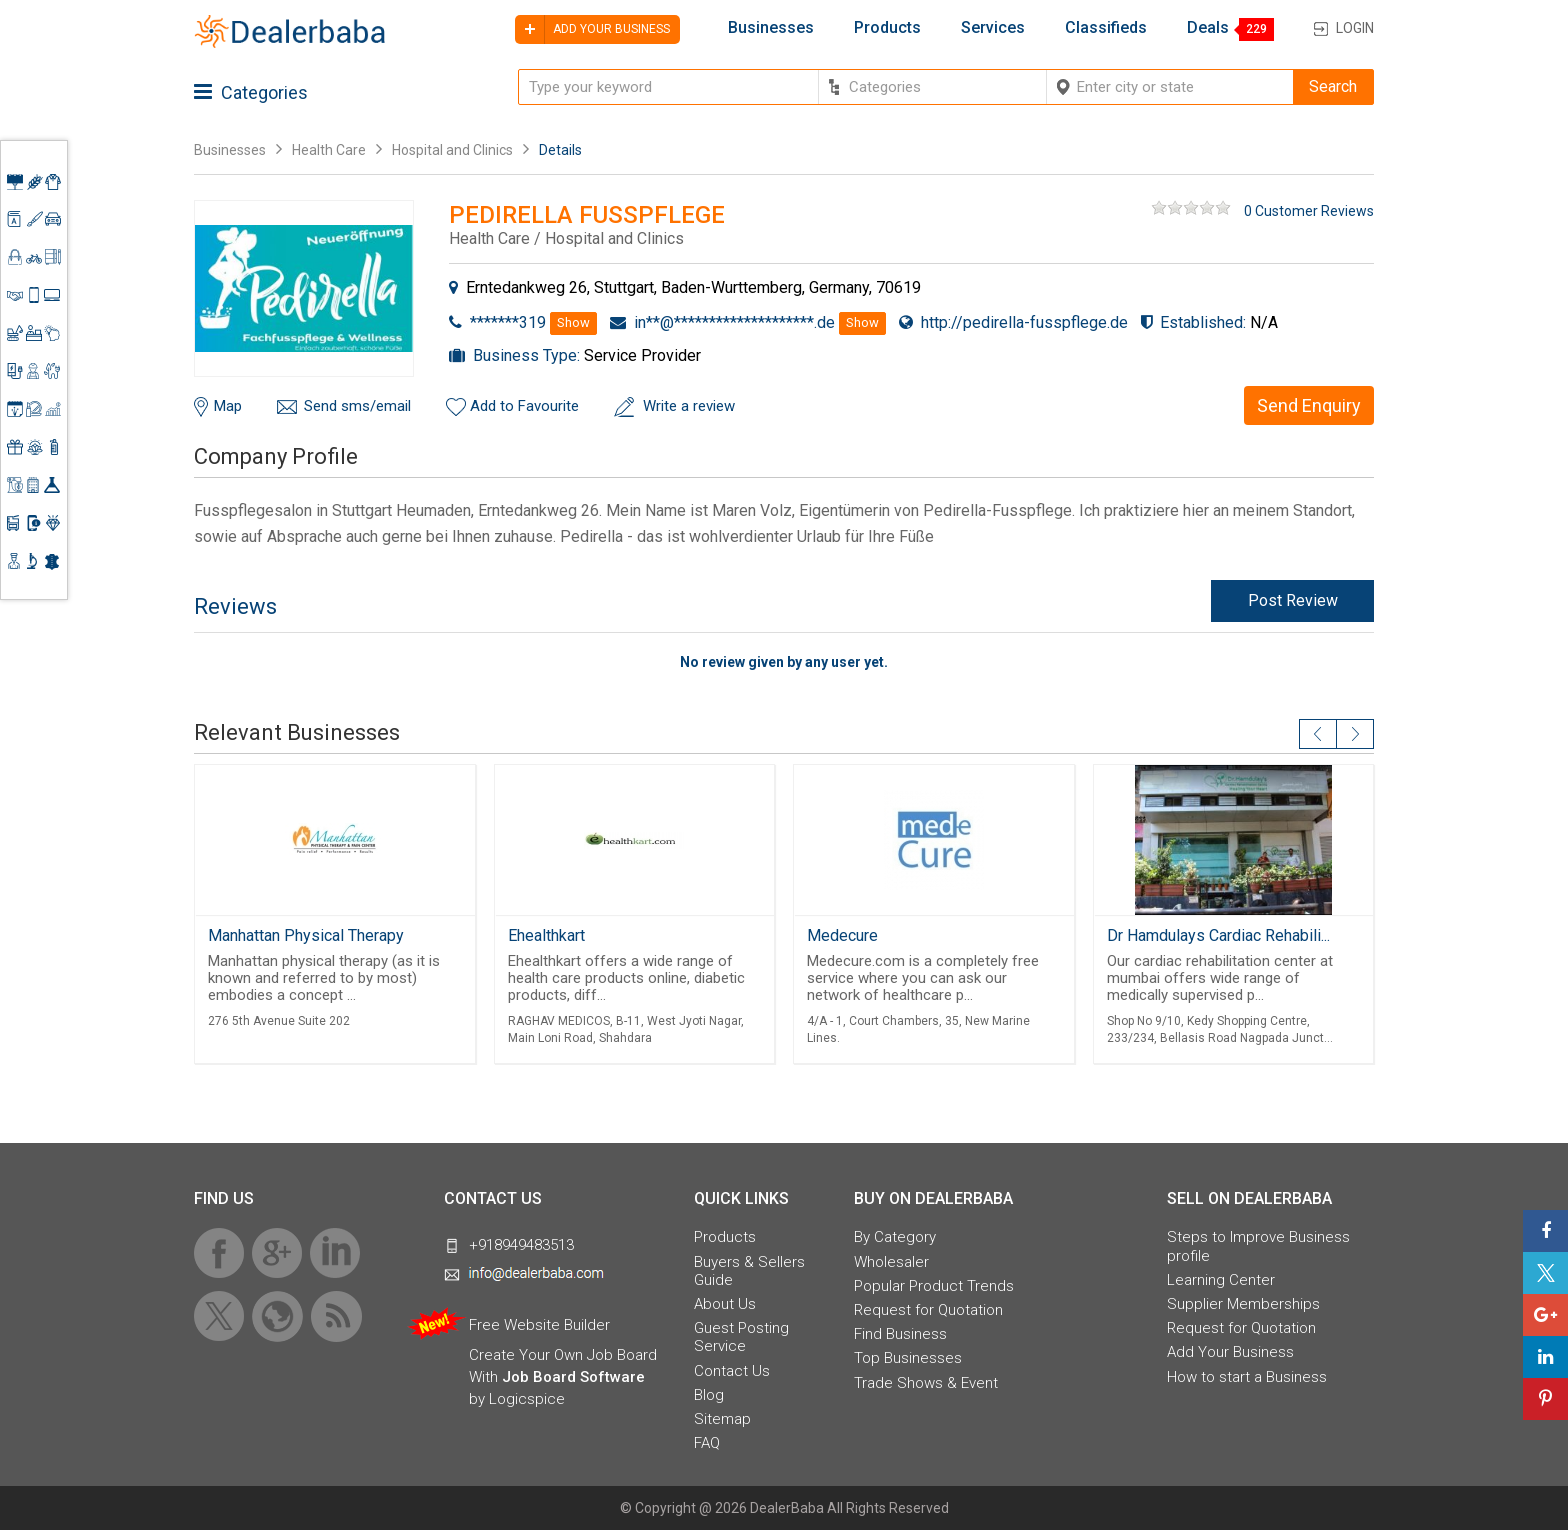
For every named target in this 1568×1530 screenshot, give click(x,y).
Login (1355, 28)
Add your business (592, 29)
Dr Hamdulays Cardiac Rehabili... (1218, 935)
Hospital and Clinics (452, 150)
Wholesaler (891, 1262)
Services (993, 28)
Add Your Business (1230, 1352)
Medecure (842, 935)
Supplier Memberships (1243, 1304)
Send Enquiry (1309, 405)
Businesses (771, 28)
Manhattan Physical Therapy (306, 935)
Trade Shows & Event (926, 1383)
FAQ (707, 1443)
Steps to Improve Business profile (1258, 1246)
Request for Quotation (928, 1310)
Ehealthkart (546, 935)
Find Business (900, 1334)
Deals (1208, 28)
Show (573, 322)
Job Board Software (573, 1377)
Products (887, 28)
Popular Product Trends (934, 1286)
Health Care (329, 150)
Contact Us (732, 1371)
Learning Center (1221, 1280)
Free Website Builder (539, 1325)
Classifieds (1106, 28)
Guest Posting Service (741, 1337)
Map (228, 406)
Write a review (689, 406)
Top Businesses (908, 1358)
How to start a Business (1247, 1377)
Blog (709, 1395)
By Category (895, 1237)
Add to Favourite (524, 406)
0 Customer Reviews (1309, 211)
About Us (725, 1304)
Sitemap (722, 1419)
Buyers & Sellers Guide (749, 1271)
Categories (251, 92)
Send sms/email (357, 406)
